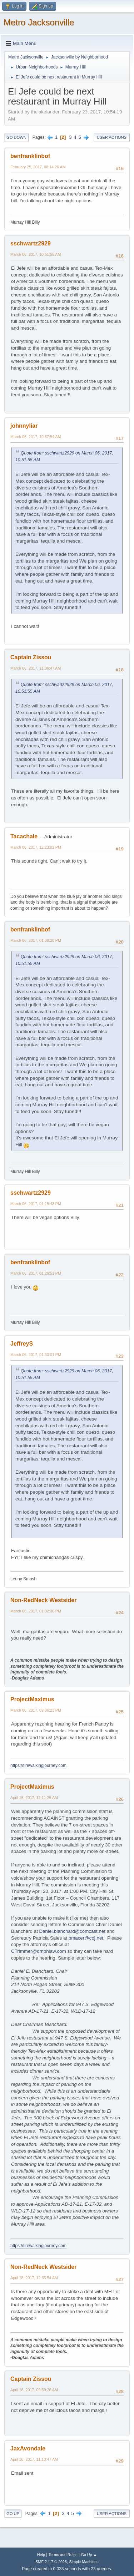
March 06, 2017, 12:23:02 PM (35, 847)
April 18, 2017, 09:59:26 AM (34, 2390)
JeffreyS (21, 1344)
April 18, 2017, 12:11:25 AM (34, 1797)
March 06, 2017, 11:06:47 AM (35, 668)
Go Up (12, 2513)
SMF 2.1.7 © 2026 (51, 2562)
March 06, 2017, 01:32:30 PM (35, 1611)
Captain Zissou (30, 657)
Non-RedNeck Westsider (43, 1600)
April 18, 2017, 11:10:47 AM (34, 2459)
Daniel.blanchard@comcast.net (72, 1931)
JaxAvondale (27, 2448)
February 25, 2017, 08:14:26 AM (38, 167)
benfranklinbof (30, 156)
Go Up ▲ (89, 2554)
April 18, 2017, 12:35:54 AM (34, 2278)
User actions (111, 137)
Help (41, 2554)
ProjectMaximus (32, 1699)
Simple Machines (84, 2562)
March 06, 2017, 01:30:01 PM (35, 1354)
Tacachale (24, 836)
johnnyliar (24, 426)
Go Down (16, 137)
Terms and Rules (63, 2554)
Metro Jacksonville (39, 22)
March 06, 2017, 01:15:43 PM (35, 1203)
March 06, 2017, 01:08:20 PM (35, 940)
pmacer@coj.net (86, 1938)
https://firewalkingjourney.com (38, 1765)
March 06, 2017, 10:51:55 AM (35, 254)
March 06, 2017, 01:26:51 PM (35, 1273)
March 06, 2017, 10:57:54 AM (35, 437)
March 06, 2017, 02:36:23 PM (35, 1710)
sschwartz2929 (30, 243)
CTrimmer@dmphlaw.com (38, 1951)
